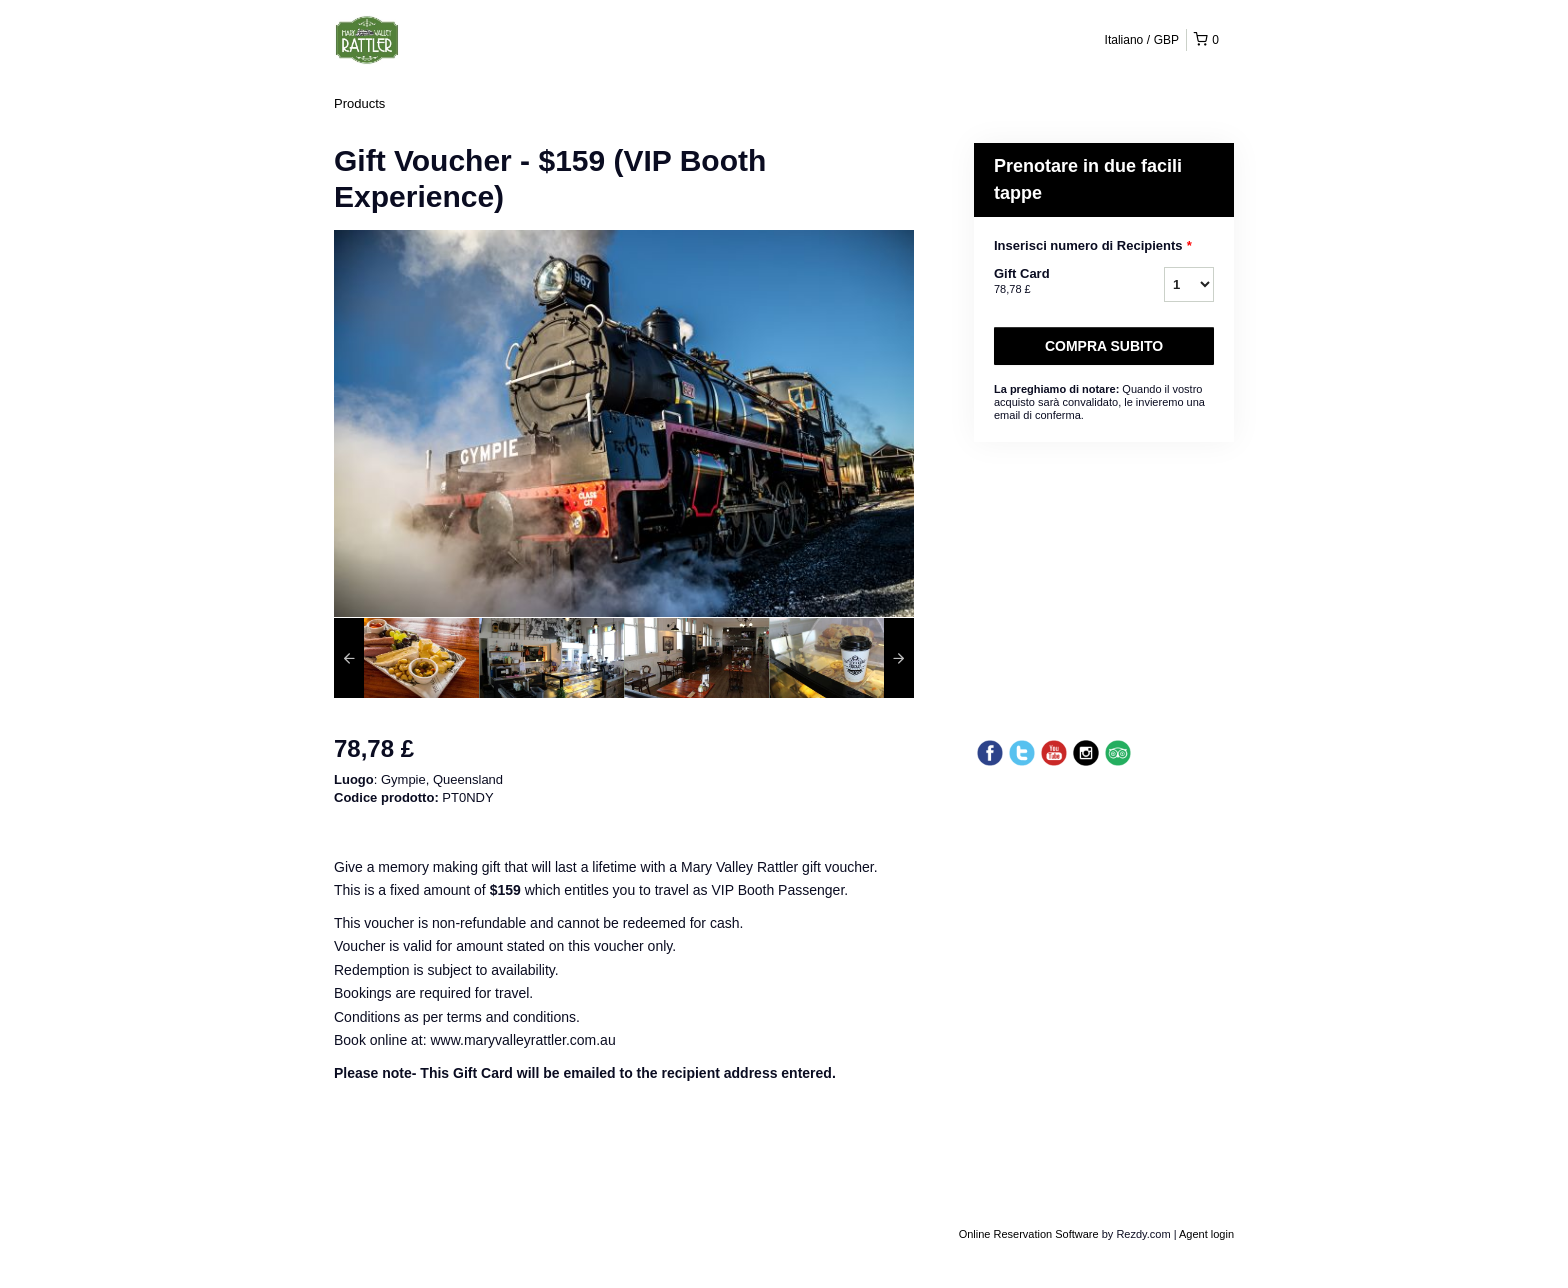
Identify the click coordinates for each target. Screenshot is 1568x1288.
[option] (406, 658)
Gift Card (1054, 282)
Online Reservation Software (1029, 1234)
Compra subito (1104, 346)
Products (359, 103)
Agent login (1206, 1234)
